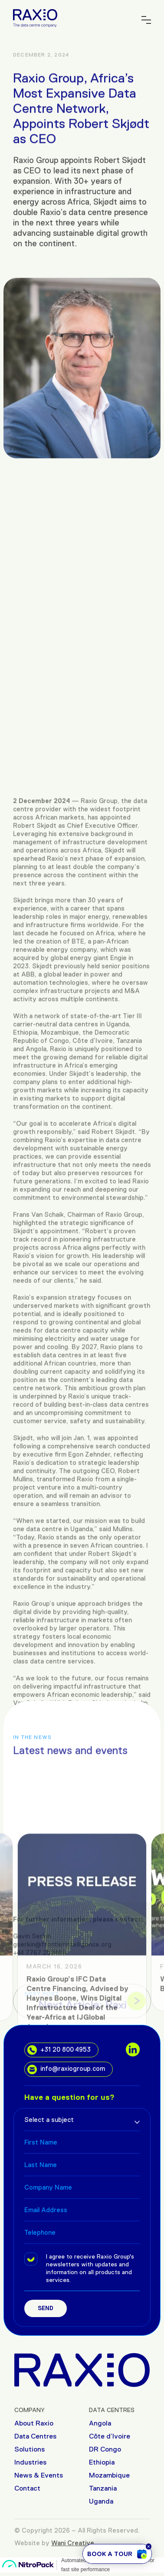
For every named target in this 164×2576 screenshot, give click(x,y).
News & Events (38, 2475)
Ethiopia (102, 2462)
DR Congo (105, 2449)
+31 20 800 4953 (59, 2050)
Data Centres (35, 2436)
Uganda (101, 2501)
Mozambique (109, 2475)
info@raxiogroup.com (66, 2069)
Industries (30, 2462)
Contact (27, 2488)
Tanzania (103, 2488)
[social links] (133, 2049)
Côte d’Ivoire (109, 2436)
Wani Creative (72, 2543)
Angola (100, 2423)
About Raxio (33, 2423)
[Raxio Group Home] (35, 17)
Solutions (29, 2449)
